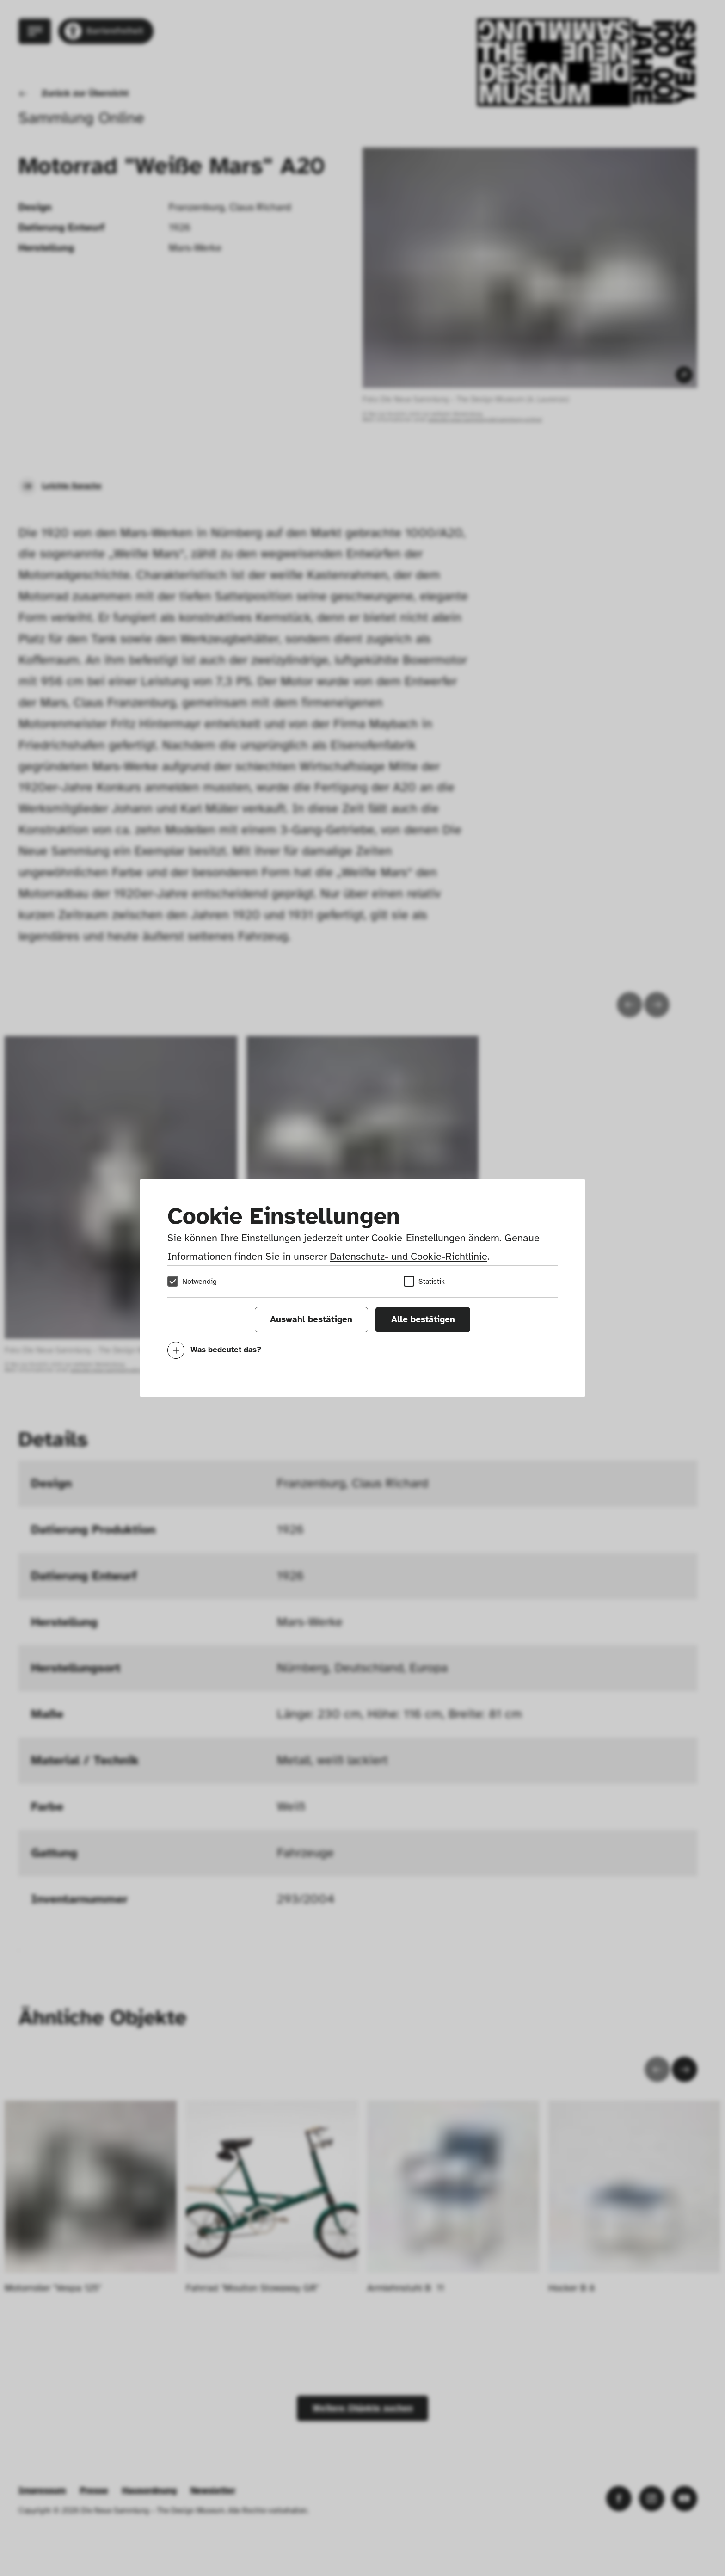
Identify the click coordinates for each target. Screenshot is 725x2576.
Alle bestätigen (423, 1319)
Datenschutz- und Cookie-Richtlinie (408, 1256)
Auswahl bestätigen (311, 1319)
